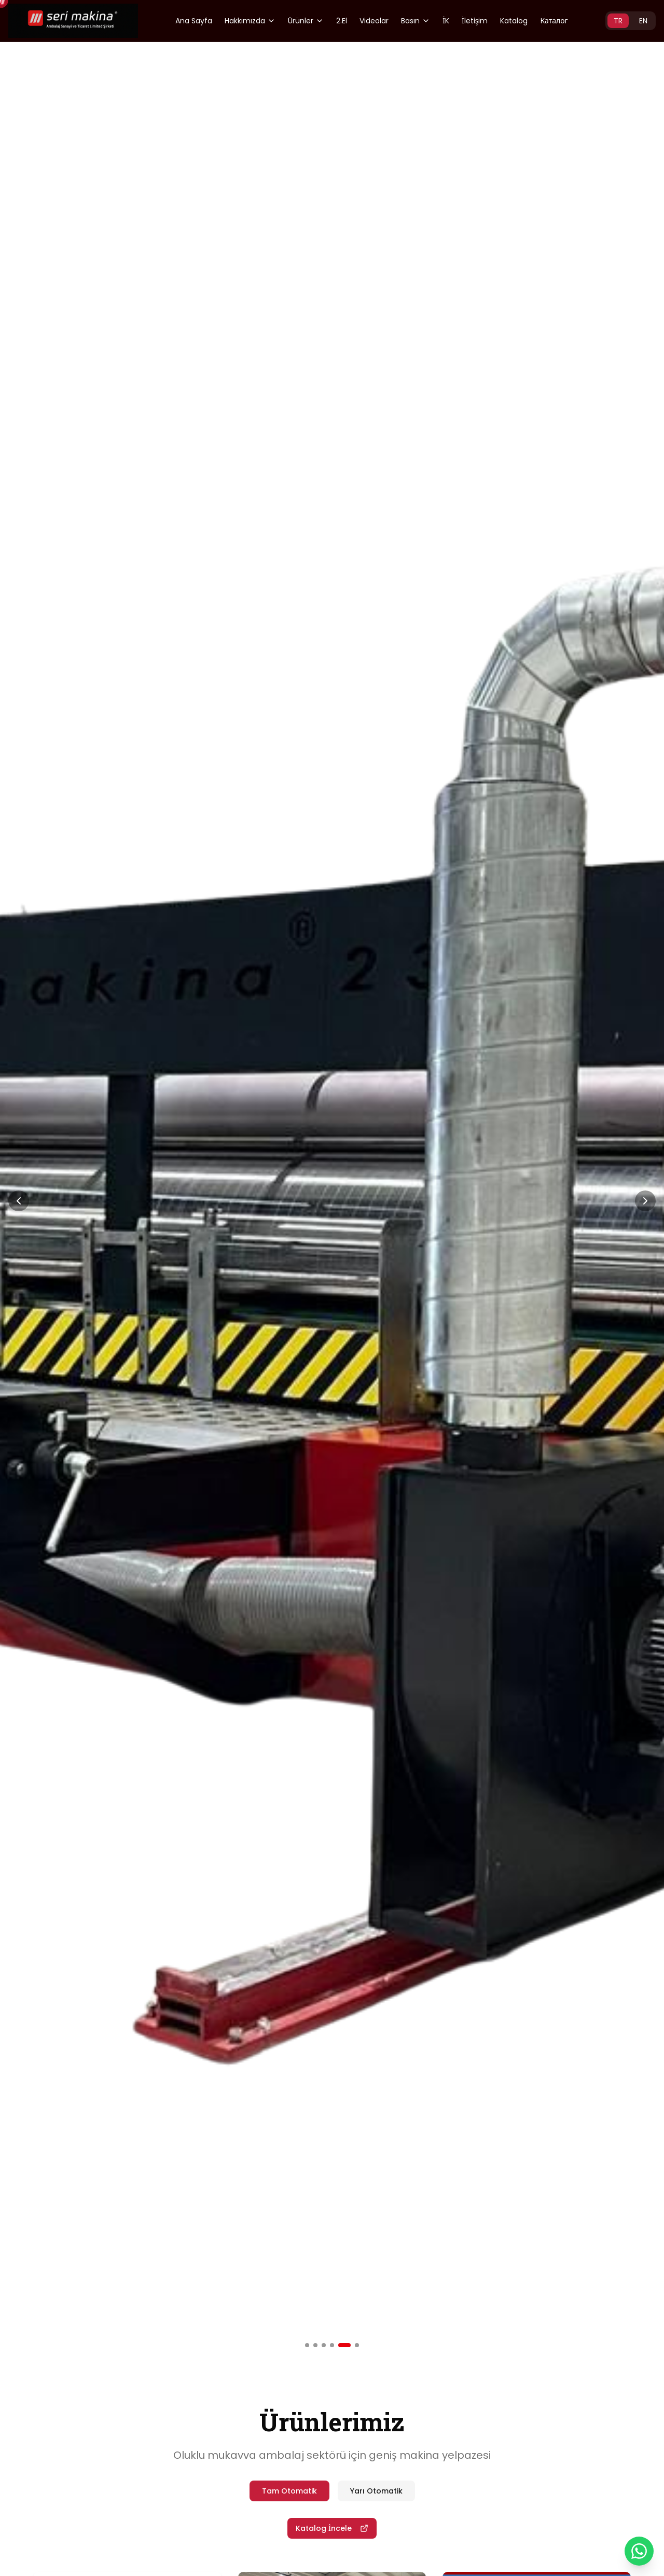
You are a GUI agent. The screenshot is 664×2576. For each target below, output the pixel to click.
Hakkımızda (250, 21)
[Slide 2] (315, 2345)
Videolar (374, 21)
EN (643, 21)
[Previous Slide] (18, 1200)
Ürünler (306, 21)
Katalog (514, 21)
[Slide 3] (324, 2345)
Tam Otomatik (289, 2491)
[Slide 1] (307, 2345)
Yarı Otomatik (376, 2491)
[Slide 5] (344, 2345)
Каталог (554, 21)
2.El (341, 21)
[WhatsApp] (639, 2551)
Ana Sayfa (193, 21)
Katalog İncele (332, 2528)
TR (618, 21)
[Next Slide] (645, 1200)
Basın (415, 21)
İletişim (475, 21)
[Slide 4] (332, 2345)
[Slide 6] (357, 2345)
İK (445, 21)
